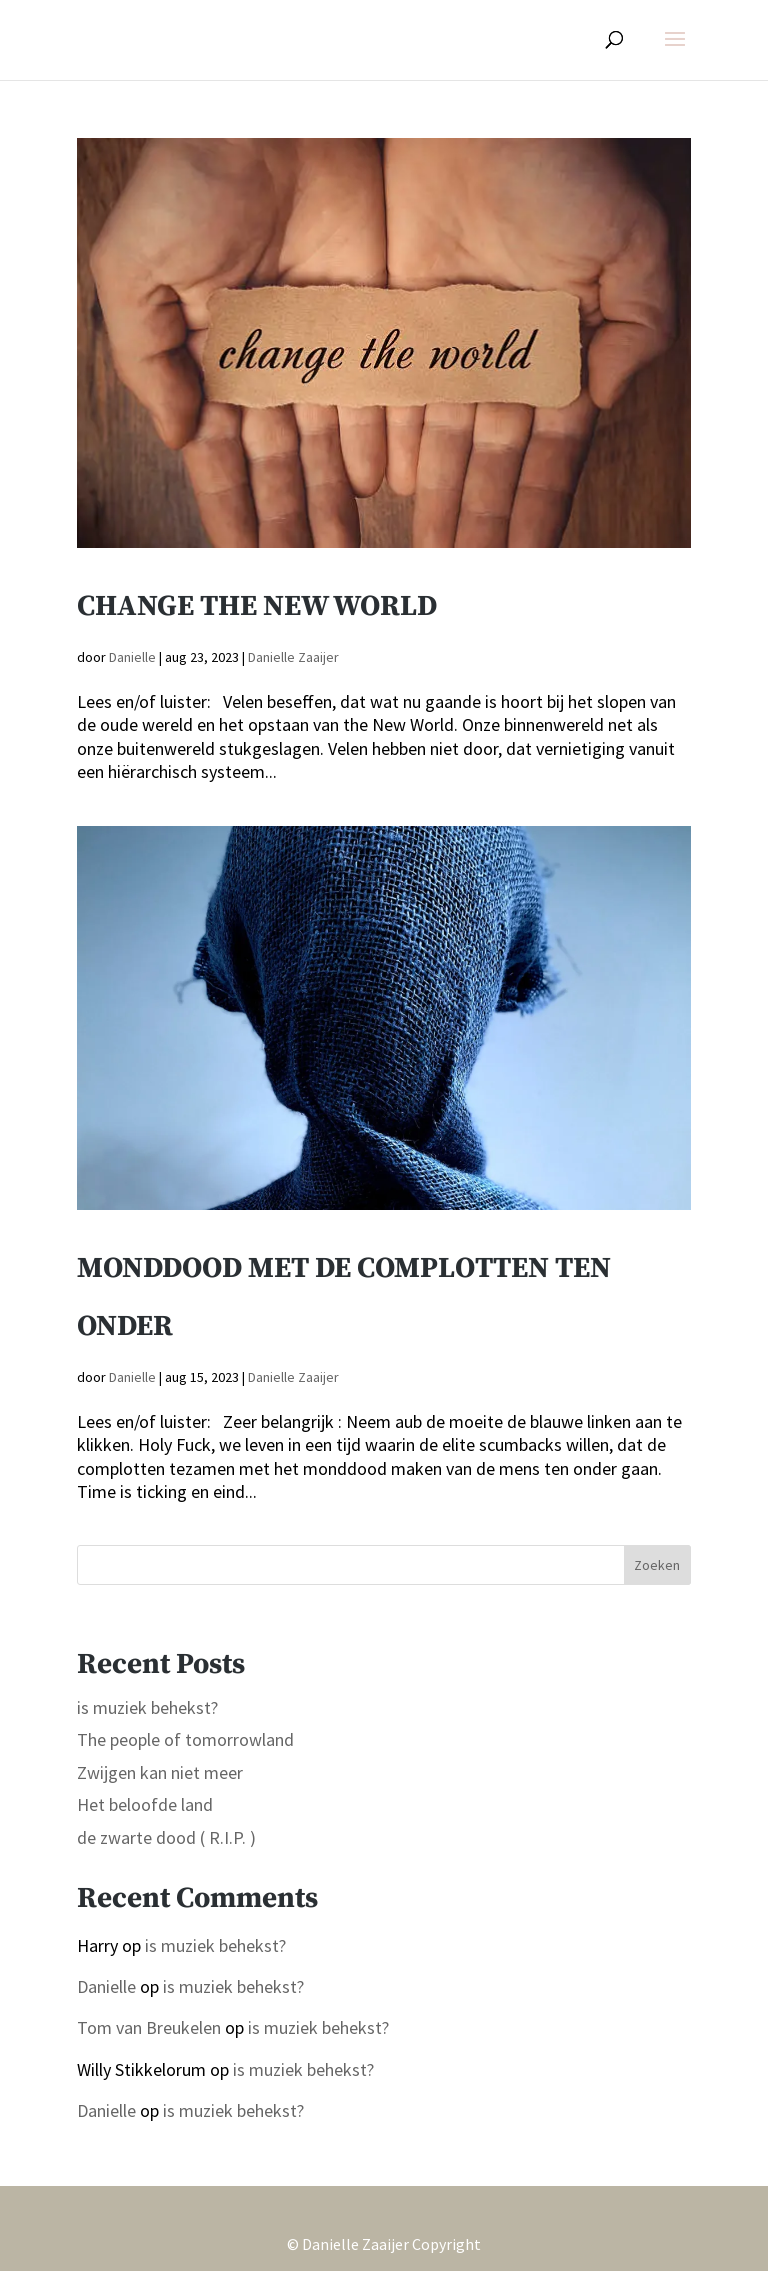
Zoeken (657, 1565)
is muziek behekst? (147, 1707)
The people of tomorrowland (185, 1739)
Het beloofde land (145, 1804)
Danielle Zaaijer (293, 657)
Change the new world (257, 606)
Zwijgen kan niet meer (160, 1772)
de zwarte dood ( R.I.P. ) (166, 1837)
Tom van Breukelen (149, 2027)
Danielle (132, 657)
